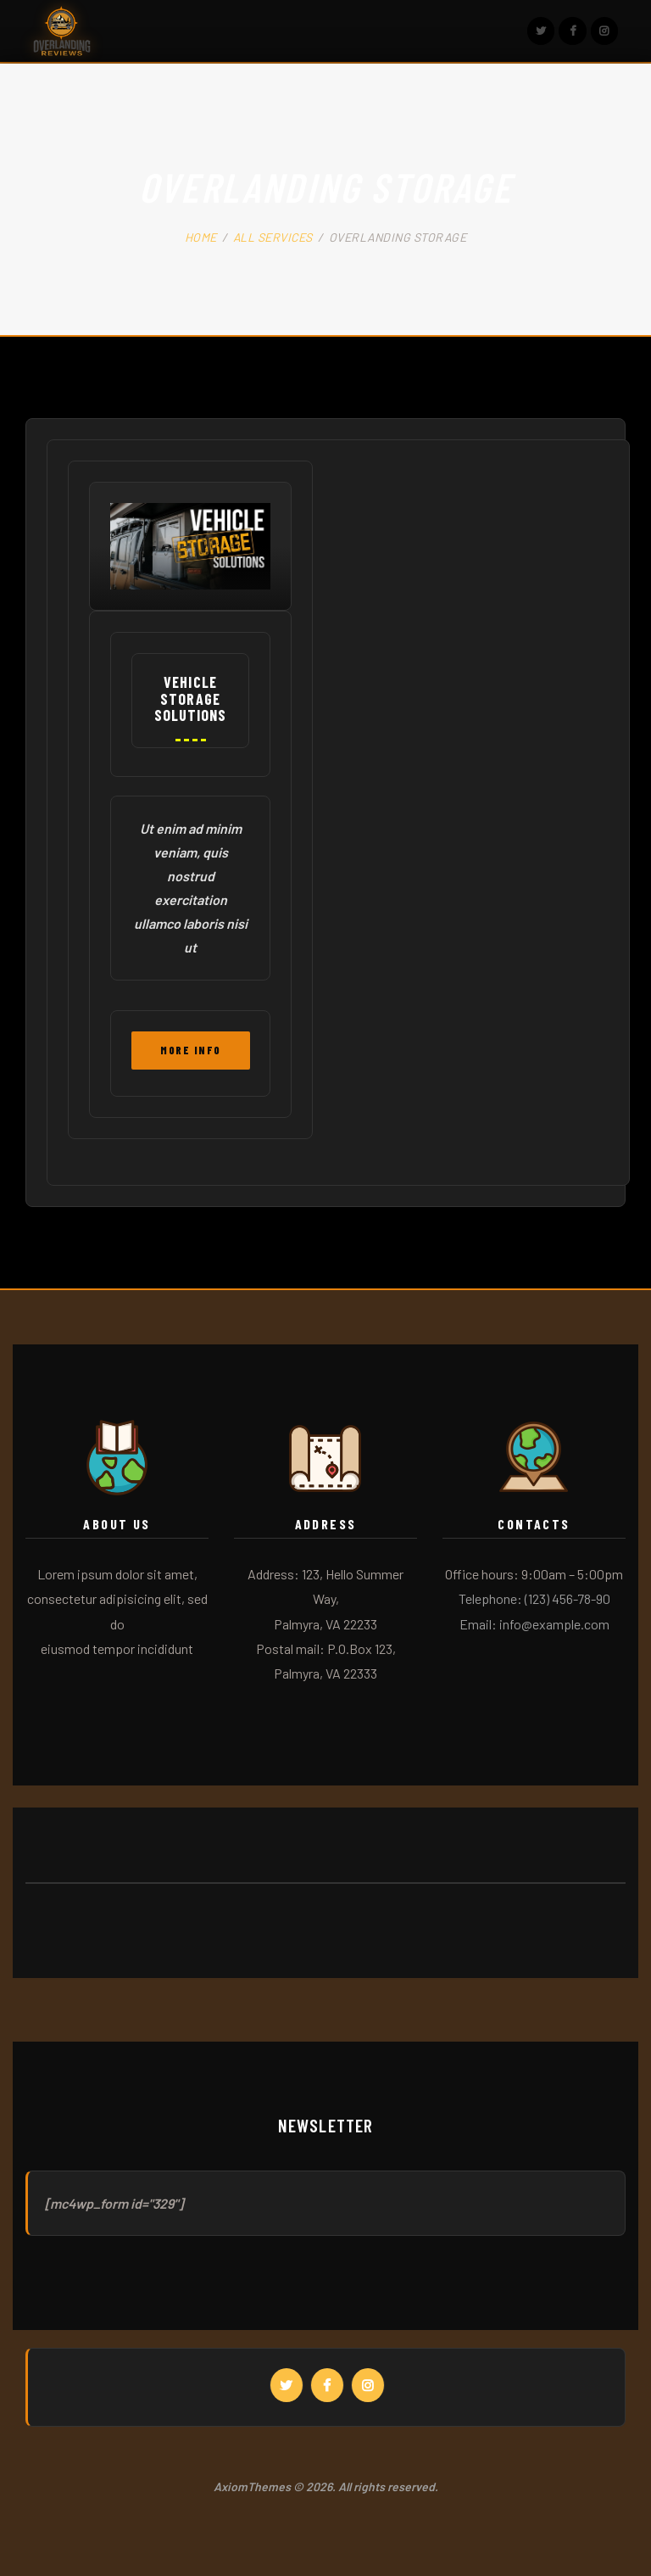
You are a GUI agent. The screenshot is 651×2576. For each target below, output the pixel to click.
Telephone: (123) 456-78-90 (534, 1598)
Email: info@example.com (534, 1624)
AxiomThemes (252, 2486)
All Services (273, 237)
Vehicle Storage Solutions (190, 699)
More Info (190, 1050)
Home (201, 237)
